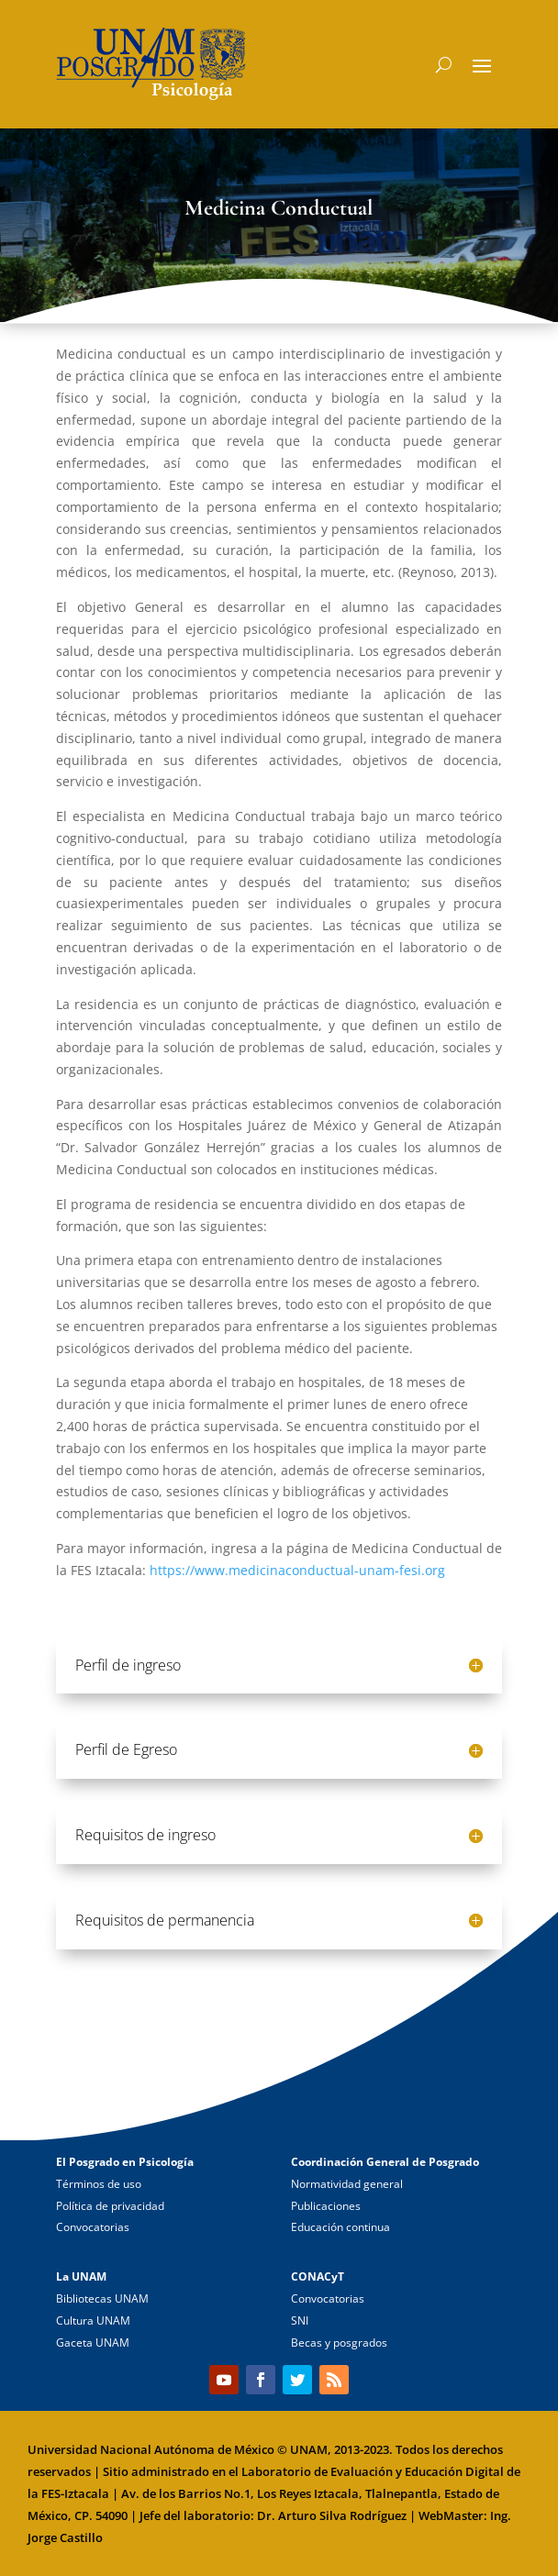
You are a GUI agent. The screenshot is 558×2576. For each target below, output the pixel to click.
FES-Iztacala (75, 2493)
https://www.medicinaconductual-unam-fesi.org (297, 1570)
